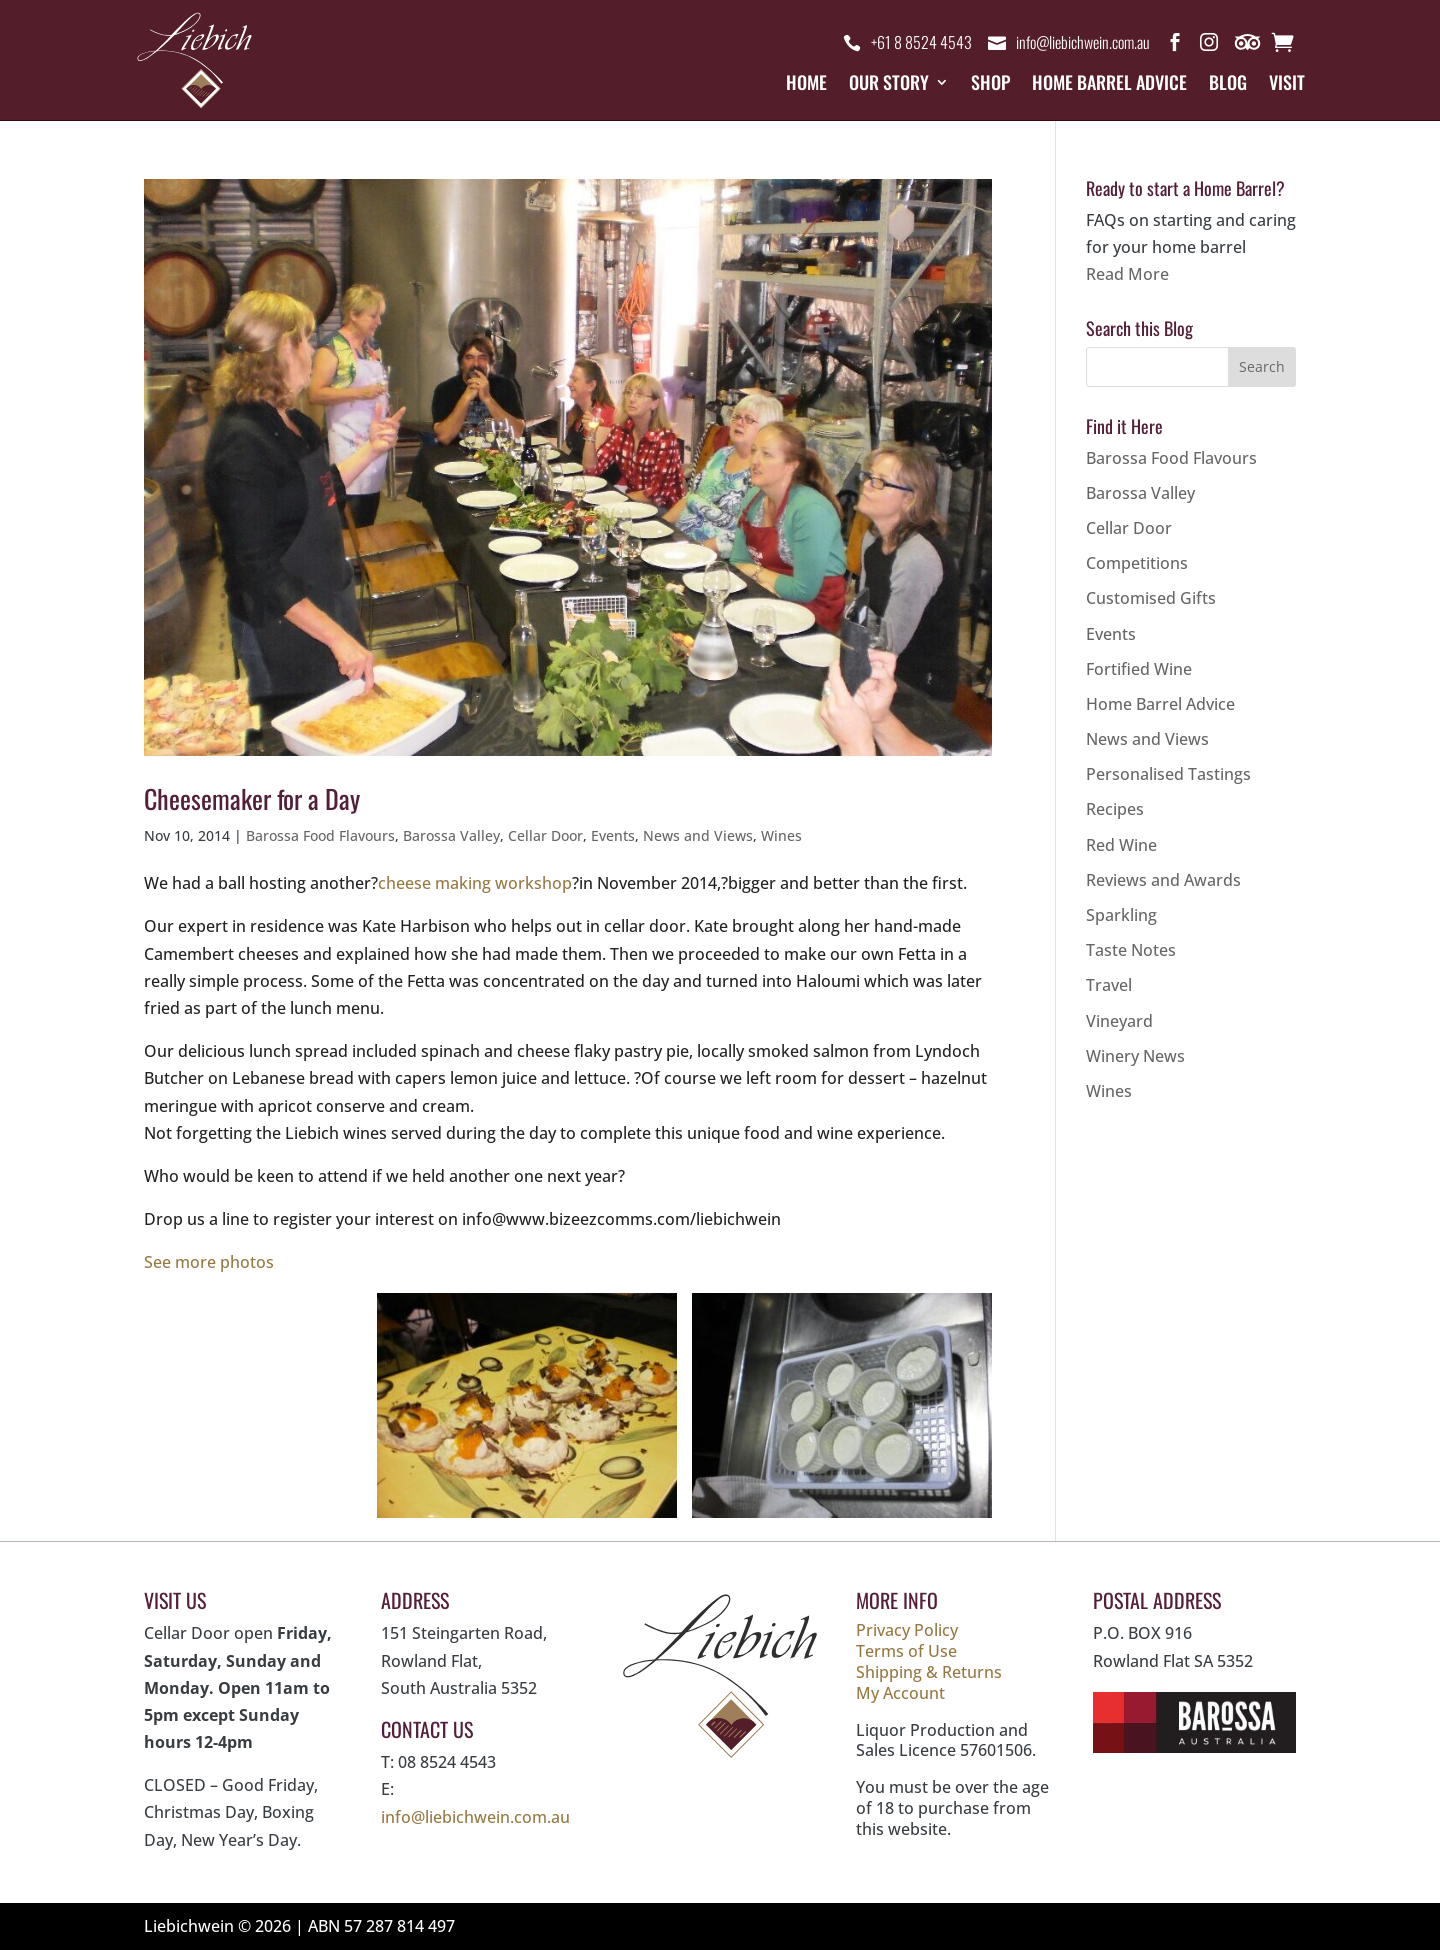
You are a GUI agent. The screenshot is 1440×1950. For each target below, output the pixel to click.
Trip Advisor (1249, 46)
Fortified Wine (1139, 669)
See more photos (209, 1262)
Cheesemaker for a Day (252, 798)
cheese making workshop (475, 883)
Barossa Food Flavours (320, 835)
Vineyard (1119, 1021)
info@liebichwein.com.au (1083, 42)
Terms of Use (906, 1651)
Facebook (1175, 46)
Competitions (1137, 563)
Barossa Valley (451, 835)
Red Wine (1121, 845)
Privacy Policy (907, 1630)
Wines (781, 835)
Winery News (1135, 1056)
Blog (1228, 85)
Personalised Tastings (1168, 774)
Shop (990, 85)
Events (613, 835)
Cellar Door (545, 835)
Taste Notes (1131, 950)
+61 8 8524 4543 (921, 42)
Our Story (889, 85)
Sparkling (1121, 915)
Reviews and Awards (1163, 880)
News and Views (698, 835)
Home (806, 85)
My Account (900, 1693)
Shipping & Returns (929, 1672)
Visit (1287, 85)
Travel (1109, 985)
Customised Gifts (1151, 598)
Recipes (1115, 809)
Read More (1127, 274)
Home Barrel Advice (1109, 85)
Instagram (1209, 46)
